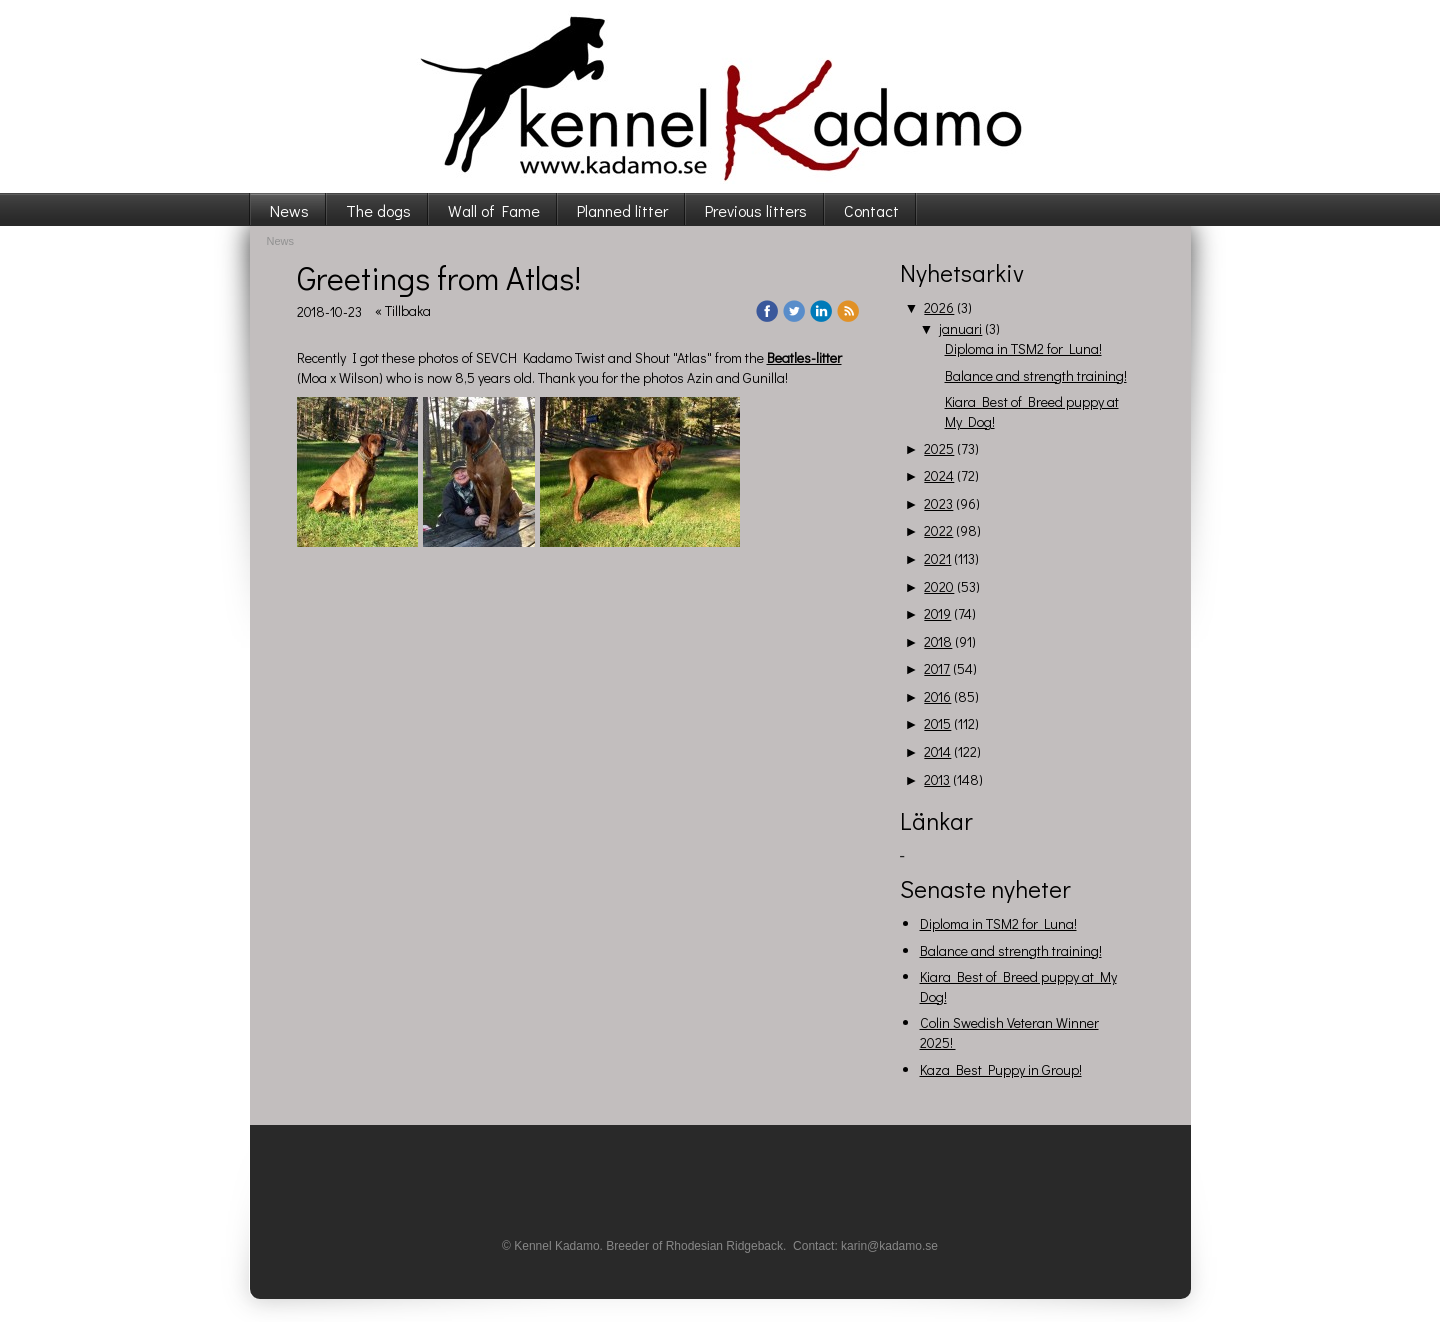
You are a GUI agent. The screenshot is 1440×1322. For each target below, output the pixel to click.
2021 (937, 558)
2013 (937, 779)
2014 (937, 751)
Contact (871, 210)
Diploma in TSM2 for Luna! (1023, 348)
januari (960, 328)
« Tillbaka (403, 310)
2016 (937, 696)
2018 (938, 641)
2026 (939, 307)
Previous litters (756, 210)
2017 (937, 668)
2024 (939, 475)
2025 (939, 448)
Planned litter (622, 210)
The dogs (378, 210)
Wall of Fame (494, 210)
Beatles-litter (804, 357)
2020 (939, 586)
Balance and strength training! (1036, 375)
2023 (938, 503)
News (289, 210)
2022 (938, 530)
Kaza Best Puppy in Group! (1001, 1069)
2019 (937, 613)
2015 (937, 723)
